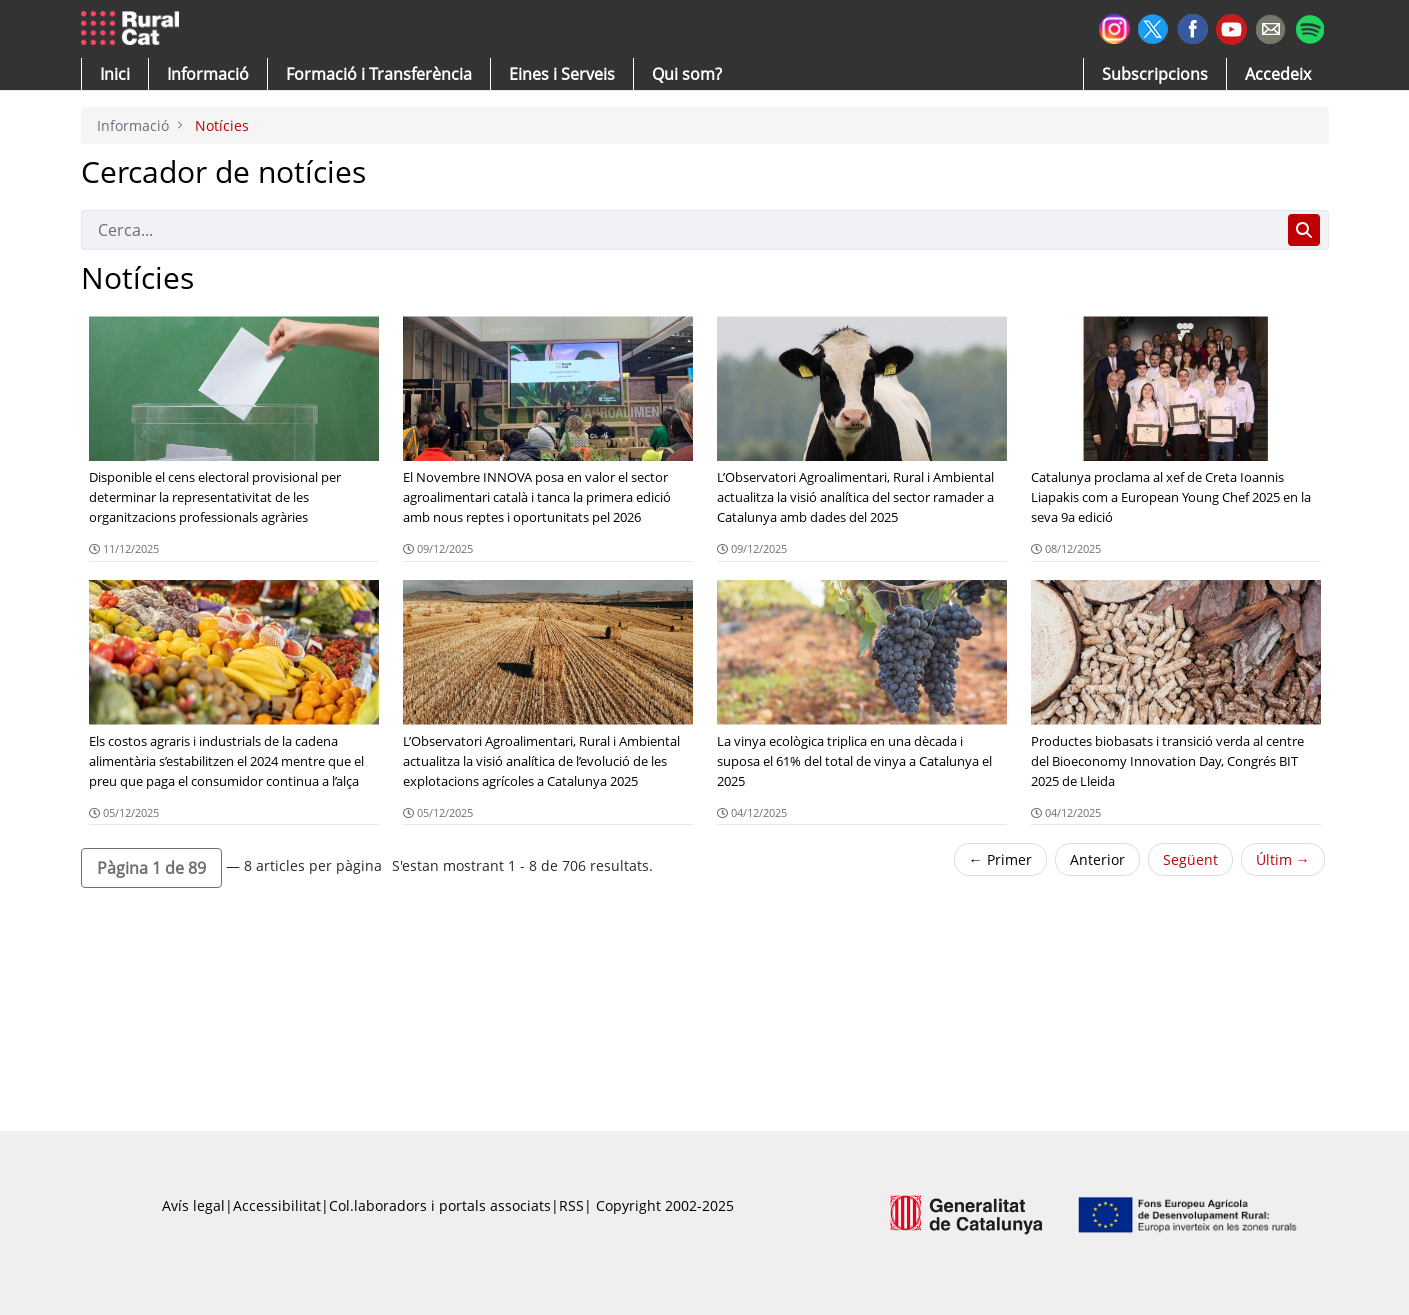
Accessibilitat (277, 1205)
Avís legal (193, 1205)
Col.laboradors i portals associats (440, 1205)
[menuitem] (379, 74)
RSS (571, 1205)
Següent (1190, 859)
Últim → (1283, 859)
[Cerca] (680, 230)
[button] (115, 74)
